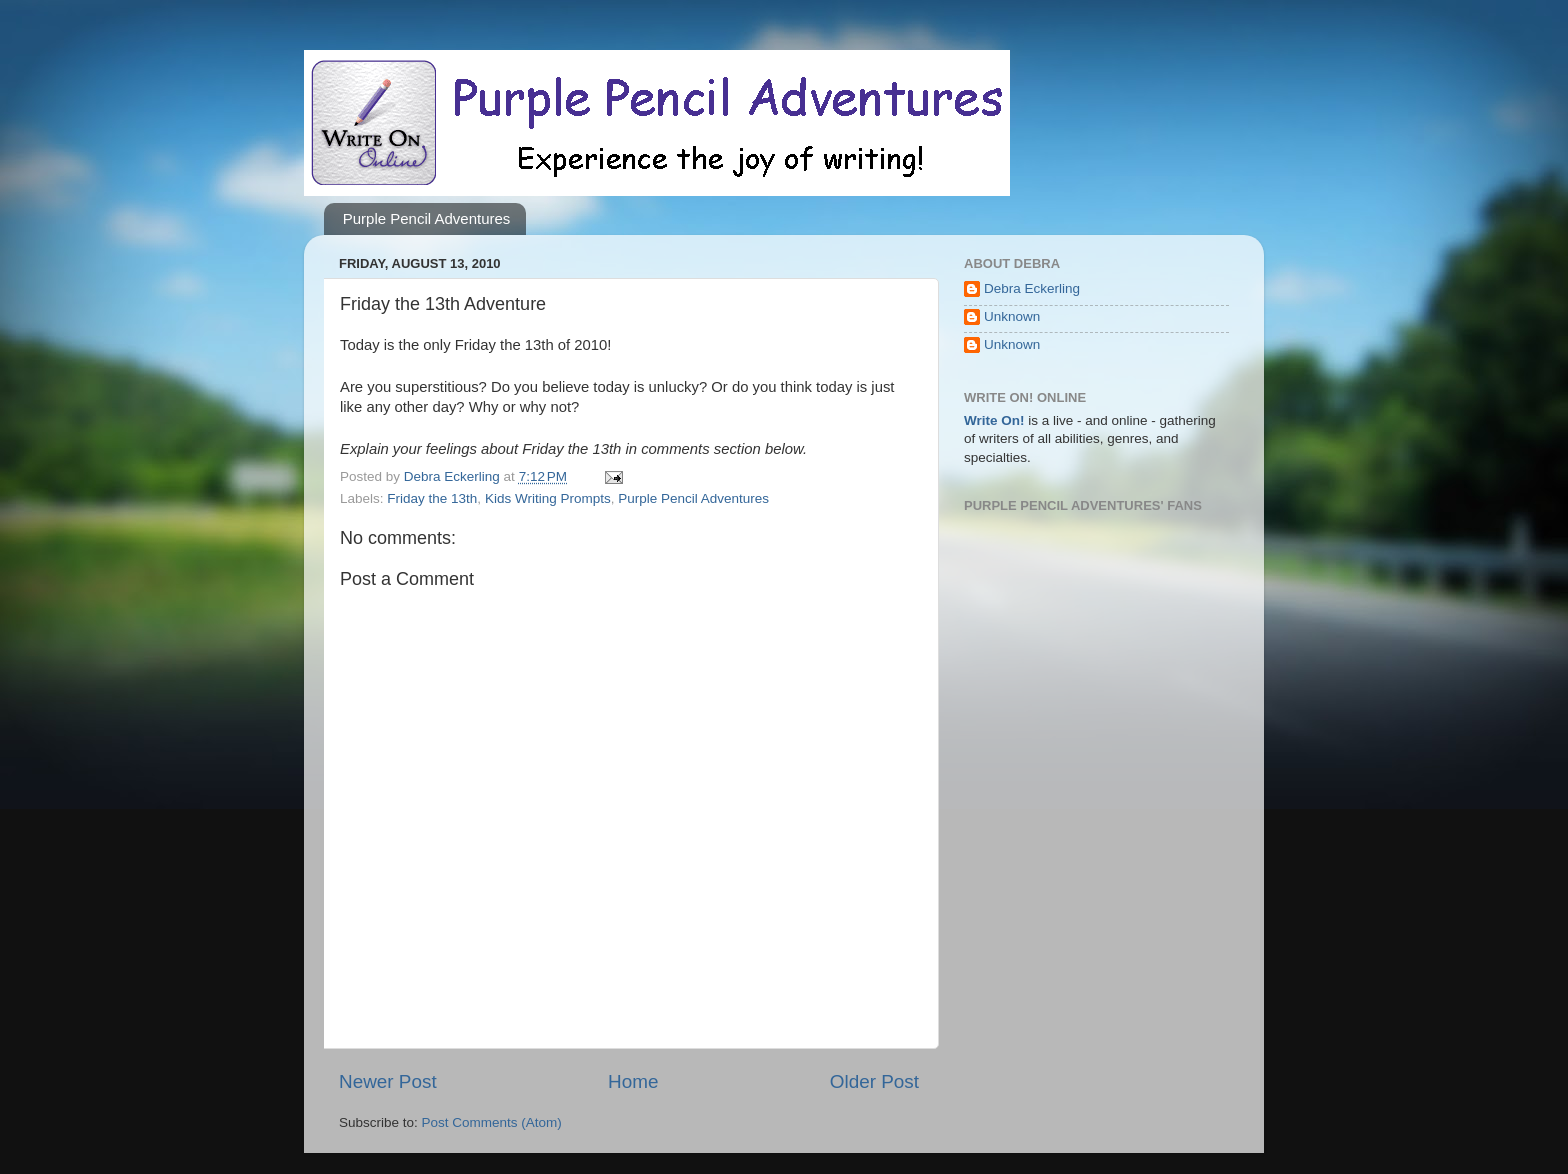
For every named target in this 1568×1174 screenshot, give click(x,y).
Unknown (1012, 316)
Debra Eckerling (1032, 288)
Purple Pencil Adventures (427, 218)
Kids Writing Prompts (548, 498)
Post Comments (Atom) (492, 1122)
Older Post (874, 1081)
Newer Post (388, 1081)
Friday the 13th (432, 498)
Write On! (994, 420)
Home (633, 1081)
